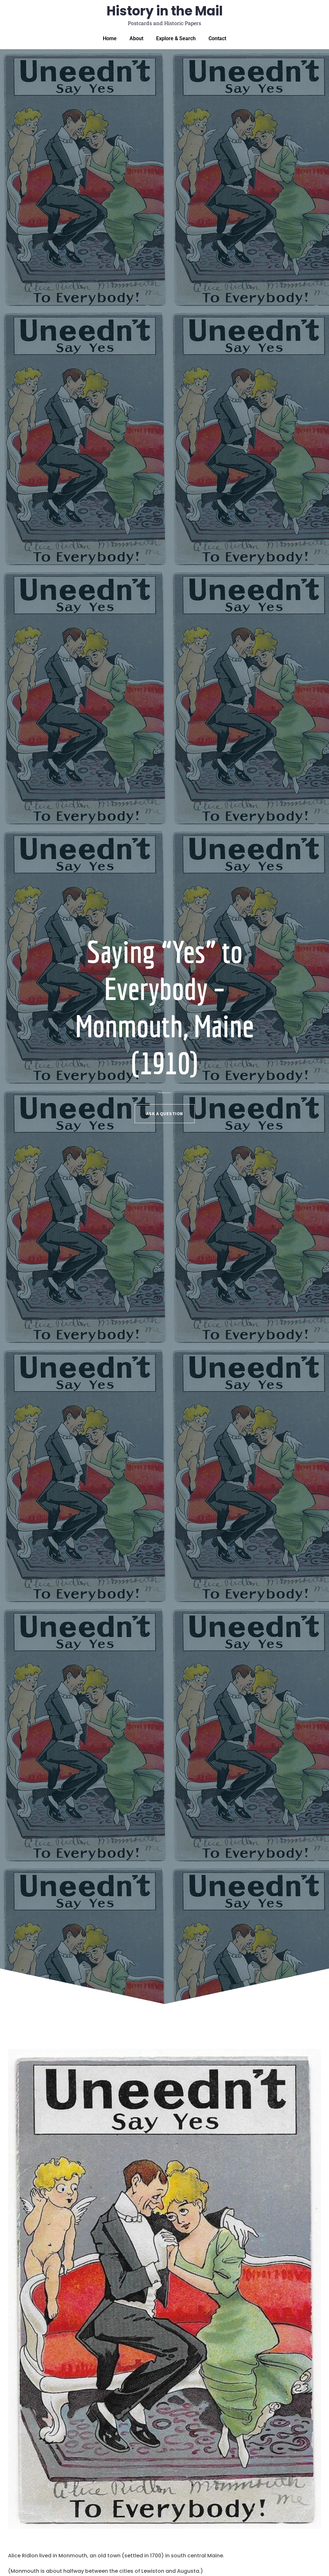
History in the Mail (165, 11)
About (136, 38)
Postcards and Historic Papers (164, 23)
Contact (217, 38)
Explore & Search (176, 38)
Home (110, 38)
